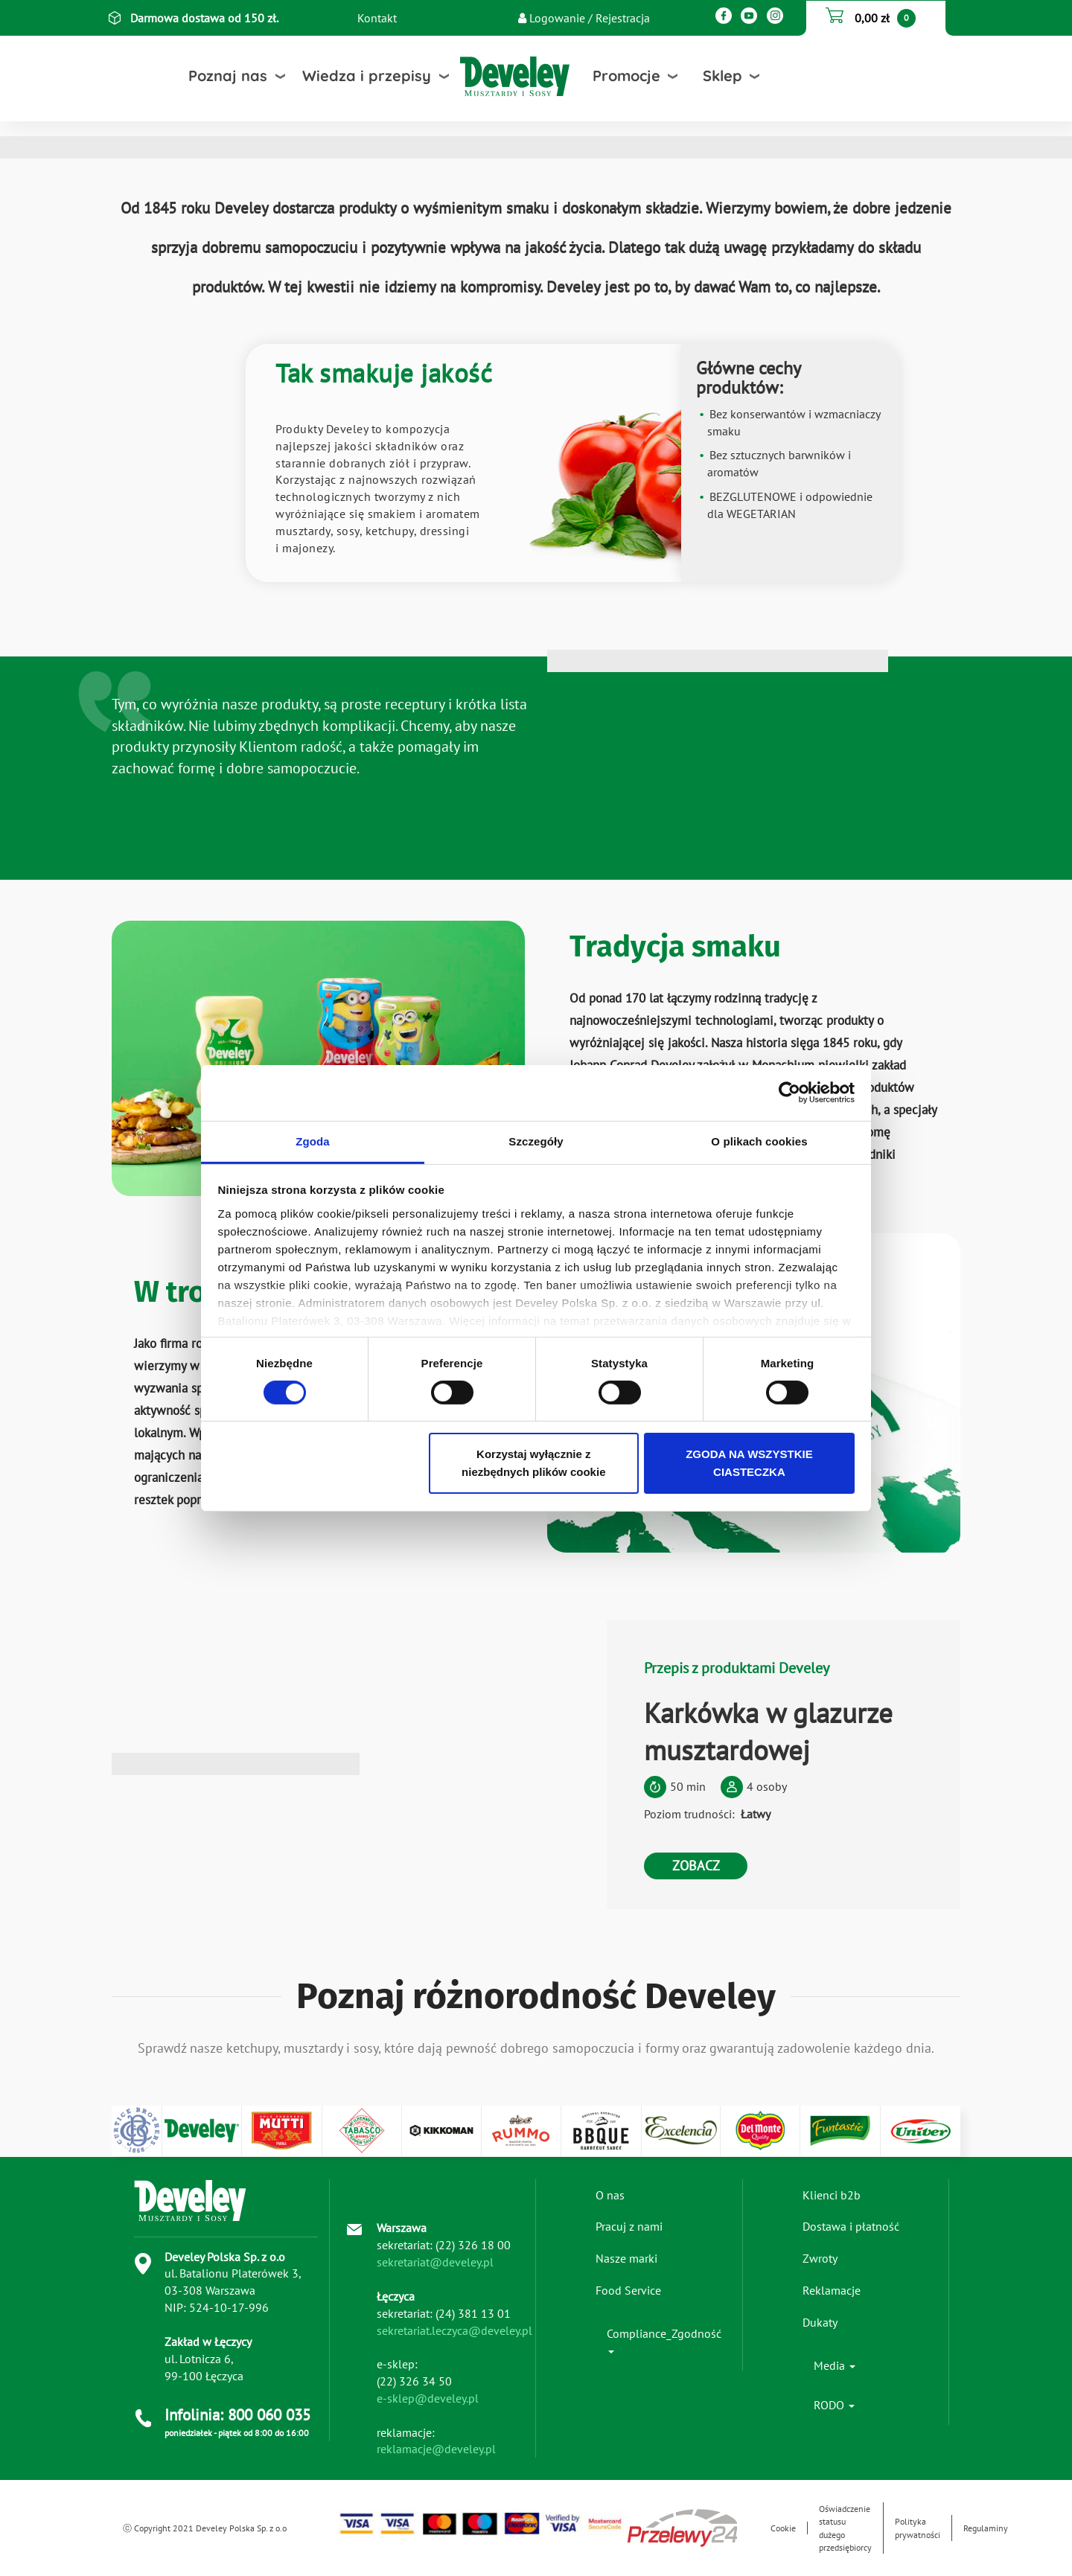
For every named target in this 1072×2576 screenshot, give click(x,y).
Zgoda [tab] (313, 1140)
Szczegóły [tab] (535, 1140)
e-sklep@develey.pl (428, 2398)
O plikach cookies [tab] (759, 1140)
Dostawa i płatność (851, 2226)
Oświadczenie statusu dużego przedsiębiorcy (845, 2527)
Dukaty (820, 2322)
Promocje (626, 75)
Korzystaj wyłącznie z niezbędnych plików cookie (533, 1463)
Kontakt (377, 17)
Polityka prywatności (917, 2528)
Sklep (722, 75)
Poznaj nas (227, 75)
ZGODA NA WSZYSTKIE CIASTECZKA (749, 1463)
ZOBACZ (696, 1865)
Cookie (783, 2528)
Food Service (628, 2290)
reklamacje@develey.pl (436, 2448)
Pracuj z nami (629, 2226)
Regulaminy (985, 2528)
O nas (610, 2194)
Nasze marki (626, 2258)
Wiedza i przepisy (366, 75)
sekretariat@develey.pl (435, 2261)
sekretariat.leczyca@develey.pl (454, 2330)
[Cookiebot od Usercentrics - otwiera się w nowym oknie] (789, 1092)
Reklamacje (832, 2290)
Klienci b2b (832, 2194)
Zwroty (820, 2258)
